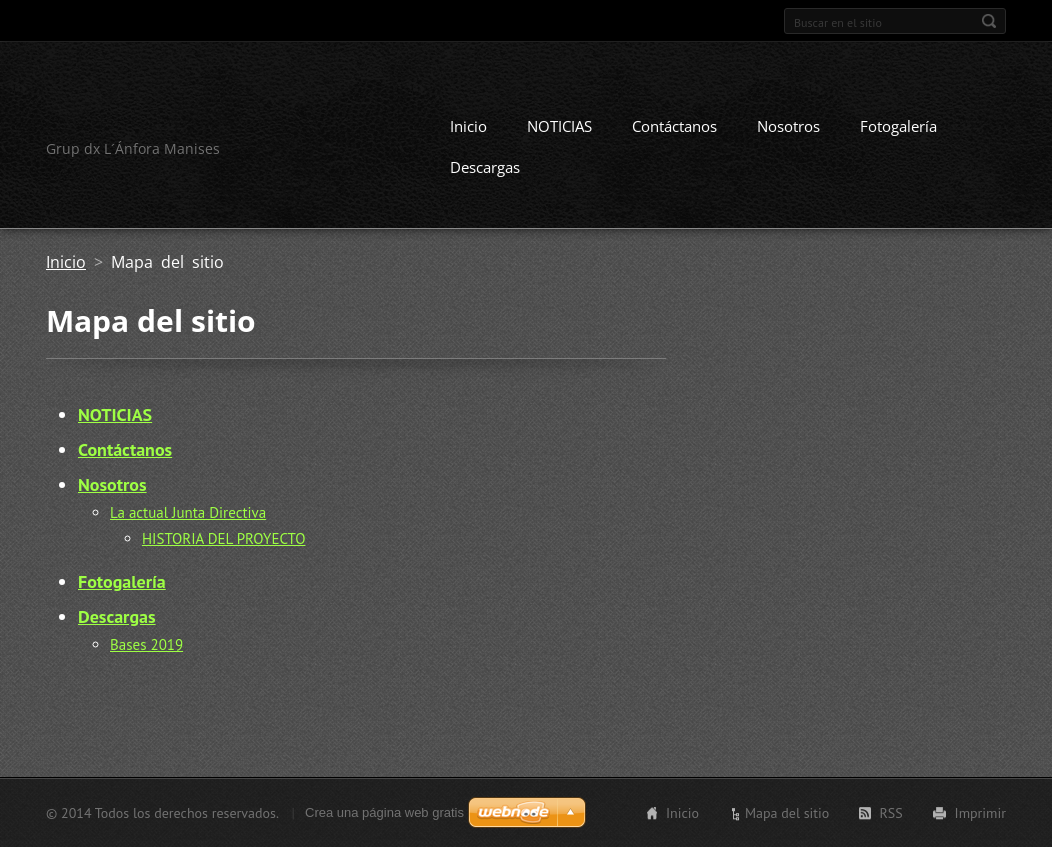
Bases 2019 (146, 644)
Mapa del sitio (787, 813)
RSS (890, 813)
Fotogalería (898, 126)
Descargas (485, 167)
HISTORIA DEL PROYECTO (223, 538)
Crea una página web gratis (384, 812)
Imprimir (980, 813)
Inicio (468, 126)
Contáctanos (674, 126)
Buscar (989, 21)
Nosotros (788, 126)
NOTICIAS (559, 126)
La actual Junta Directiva (188, 512)
